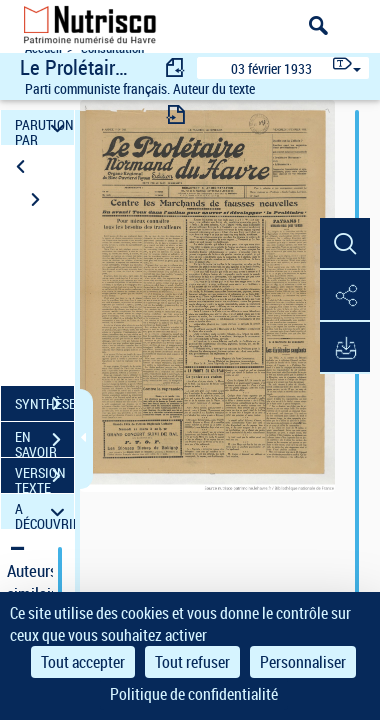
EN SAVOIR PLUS (44, 442)
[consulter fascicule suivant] (176, 114)
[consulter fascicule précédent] (176, 67)
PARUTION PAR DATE (44, 127)
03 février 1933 (271, 68)
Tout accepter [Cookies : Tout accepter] (83, 662)
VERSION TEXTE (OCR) (44, 478)
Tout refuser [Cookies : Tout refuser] (192, 662)
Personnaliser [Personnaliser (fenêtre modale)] (303, 662)
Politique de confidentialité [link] (194, 694)
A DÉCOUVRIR (44, 511)
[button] (345, 244)
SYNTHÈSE (44, 404)
